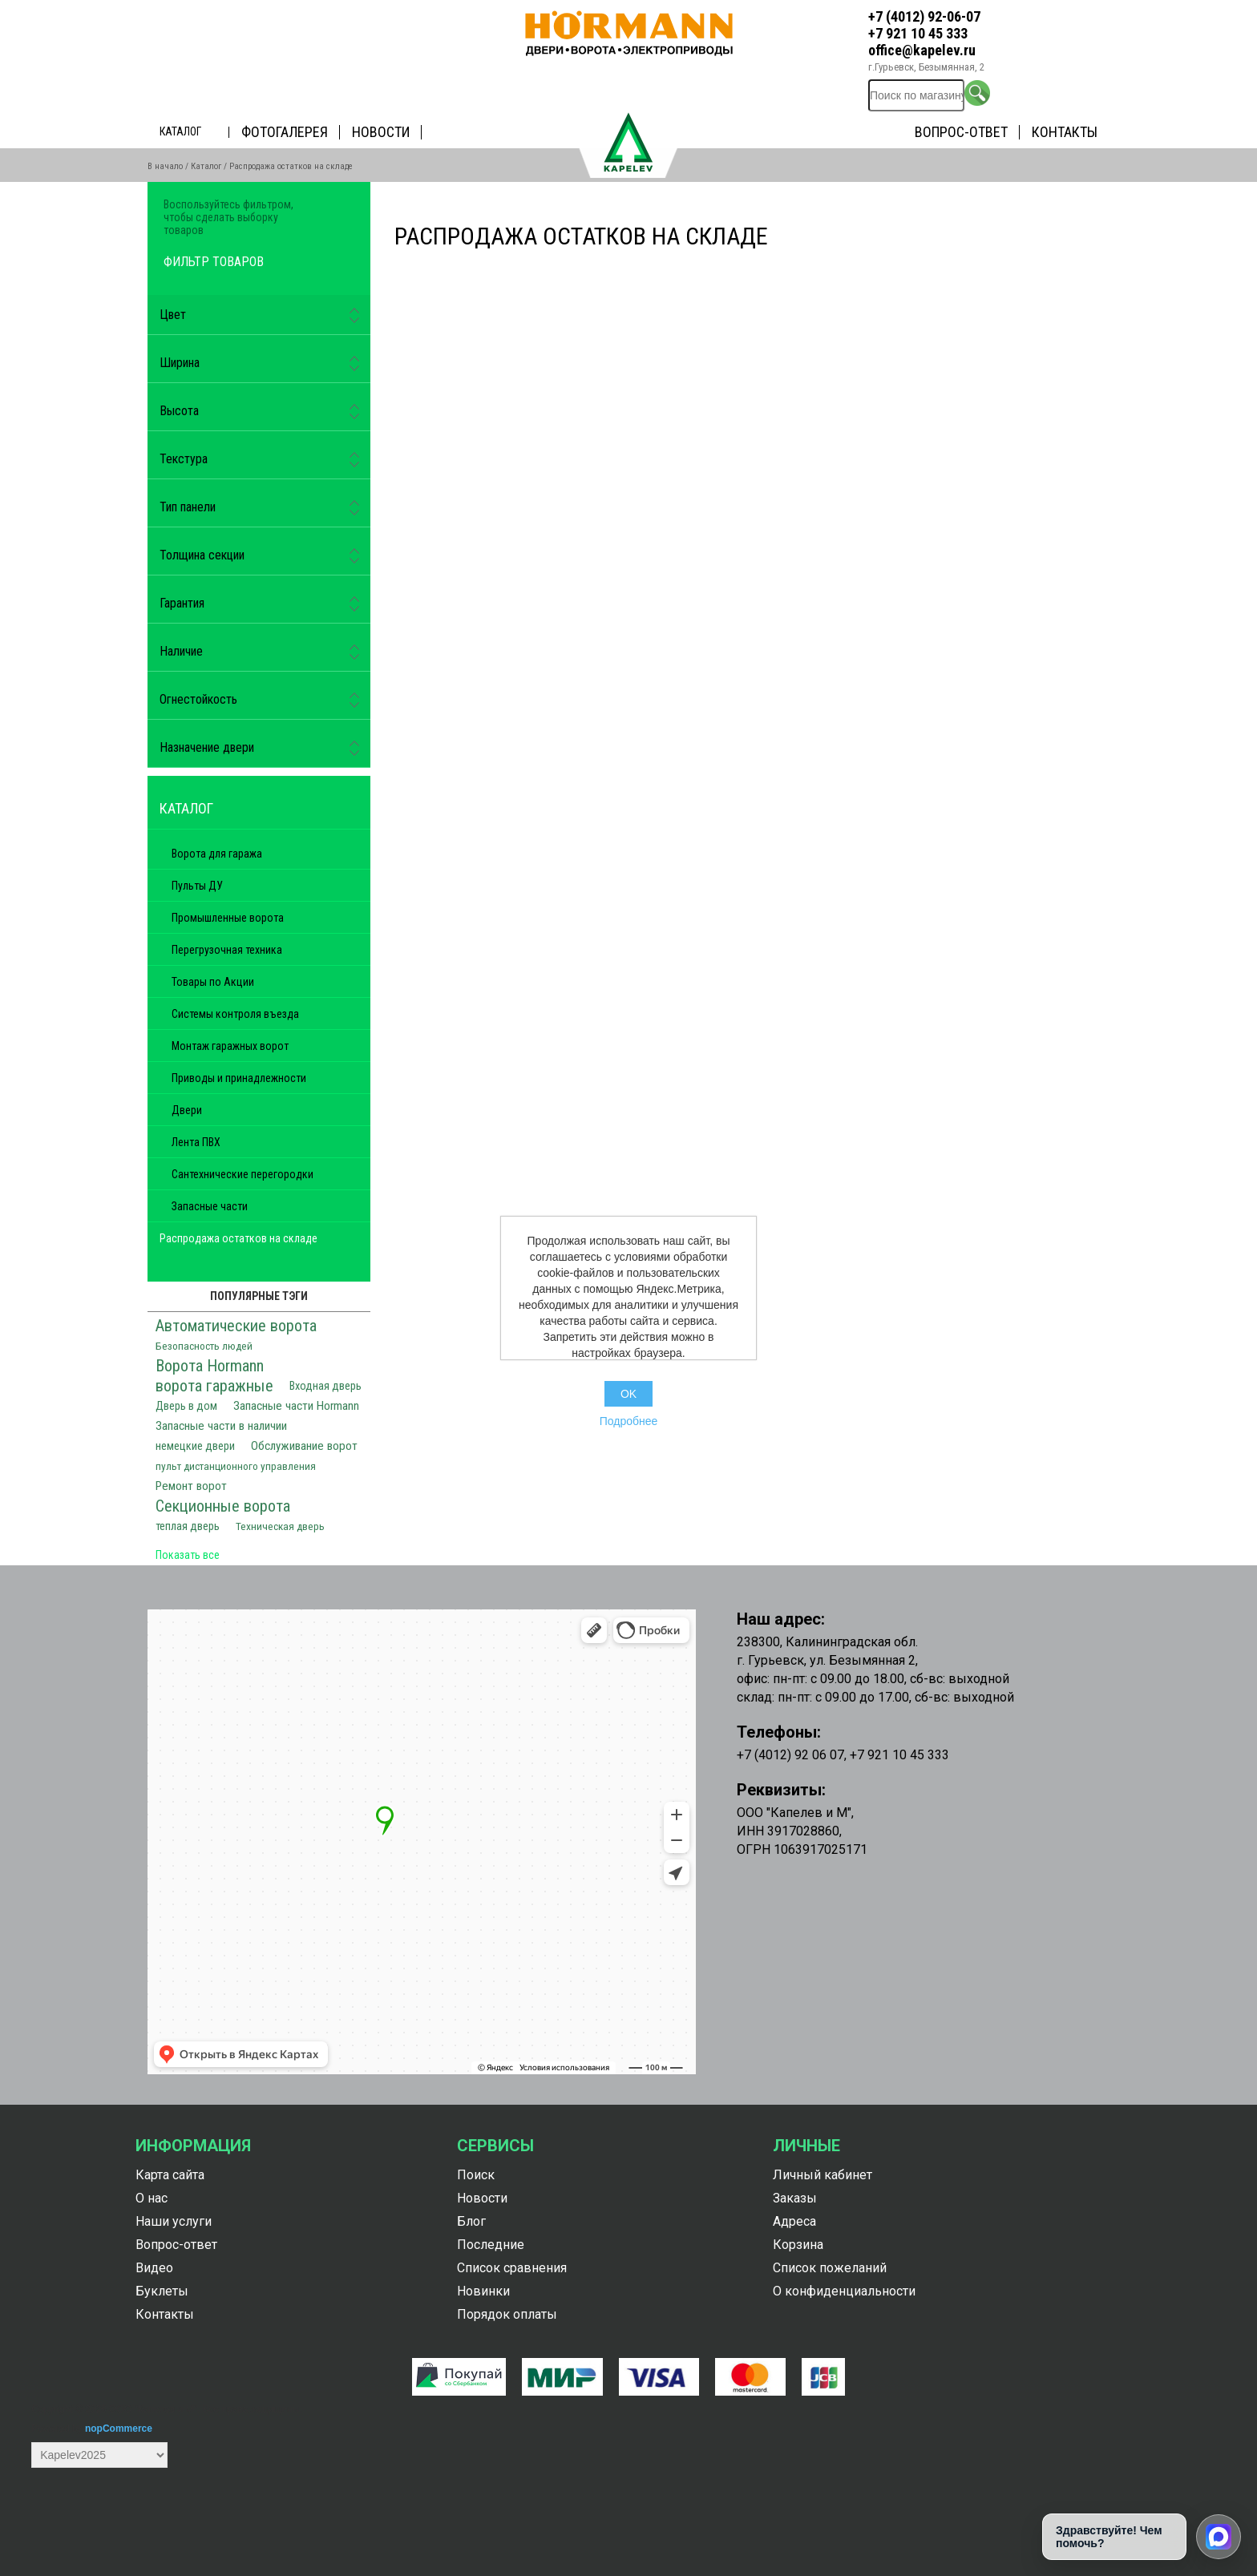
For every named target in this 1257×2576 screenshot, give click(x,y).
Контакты (1064, 131)
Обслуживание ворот (304, 1446)
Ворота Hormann (210, 1365)
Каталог (180, 131)
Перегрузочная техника (227, 949)
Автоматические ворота (236, 1325)
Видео (154, 2267)
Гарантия (182, 603)
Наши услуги (173, 2221)
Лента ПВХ (196, 1142)
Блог (471, 2221)
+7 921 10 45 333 (918, 33)
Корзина (798, 2244)
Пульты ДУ (197, 885)
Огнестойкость (198, 699)
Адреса (794, 2221)
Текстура (184, 458)
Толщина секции (202, 555)
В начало (165, 166)
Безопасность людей (204, 1345)
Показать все (188, 1554)
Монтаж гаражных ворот (230, 1046)
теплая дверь (188, 1526)
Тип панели (188, 507)
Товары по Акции (213, 981)
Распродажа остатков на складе (238, 1238)
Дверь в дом (186, 1406)
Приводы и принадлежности (239, 1078)
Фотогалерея (284, 131)
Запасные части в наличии (221, 1426)
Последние (490, 2244)
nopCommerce (118, 2428)
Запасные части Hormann (296, 1406)
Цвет (173, 314)
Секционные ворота (223, 1506)
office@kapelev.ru (922, 50)
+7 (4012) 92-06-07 (924, 16)
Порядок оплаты (507, 2314)
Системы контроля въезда (235, 1013)
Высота (179, 410)
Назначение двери (207, 747)
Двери (187, 1110)
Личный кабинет (822, 2174)
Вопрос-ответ (961, 131)
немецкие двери (195, 1446)
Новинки (483, 2291)
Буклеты (161, 2291)
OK (628, 1393)
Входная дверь (325, 1386)
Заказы (795, 2198)
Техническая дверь (280, 1526)
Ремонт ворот (191, 1486)
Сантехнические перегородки (242, 1174)
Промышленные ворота (228, 917)
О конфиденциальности (844, 2291)
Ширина (180, 362)
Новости (381, 131)
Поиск (476, 2174)
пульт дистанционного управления (236, 1466)
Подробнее (629, 1421)
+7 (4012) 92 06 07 (790, 1754)
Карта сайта (169, 2174)
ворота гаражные (214, 1385)
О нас (151, 2198)
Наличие (181, 651)
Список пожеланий (830, 2267)
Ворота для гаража (217, 853)
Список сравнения (512, 2267)
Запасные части (210, 1206)
